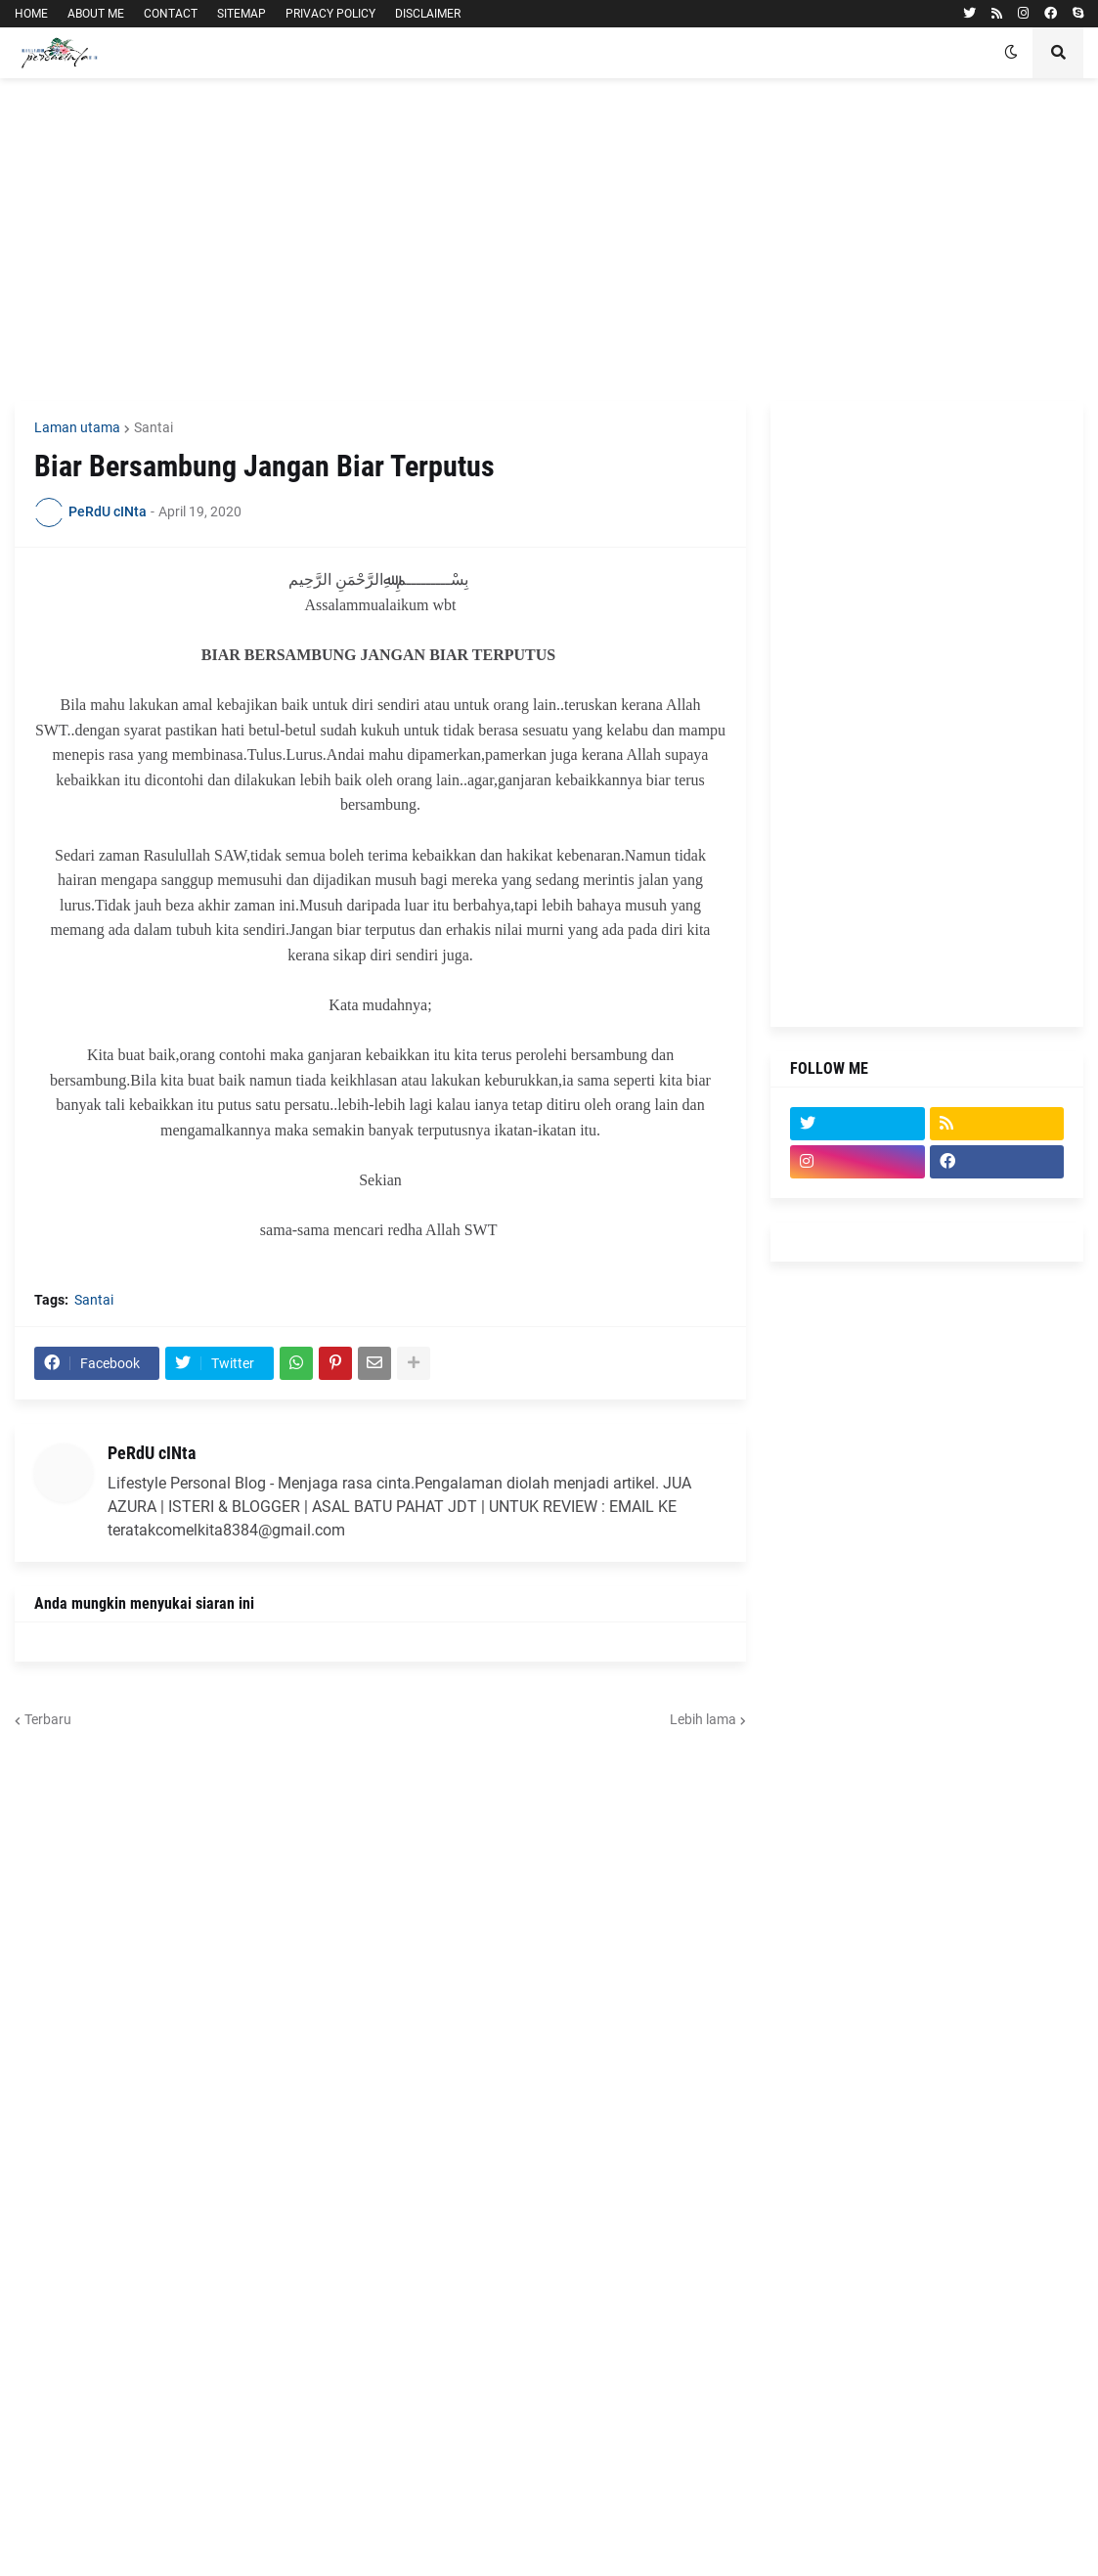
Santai (153, 427)
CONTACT (171, 14)
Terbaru (47, 1719)
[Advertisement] (549, 240)
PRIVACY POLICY (330, 14)
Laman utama (77, 427)
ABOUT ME (95, 14)
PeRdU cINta (152, 1453)
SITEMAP (241, 14)
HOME (31, 14)
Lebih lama (703, 1719)
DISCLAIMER (428, 14)
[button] (1010, 52)
